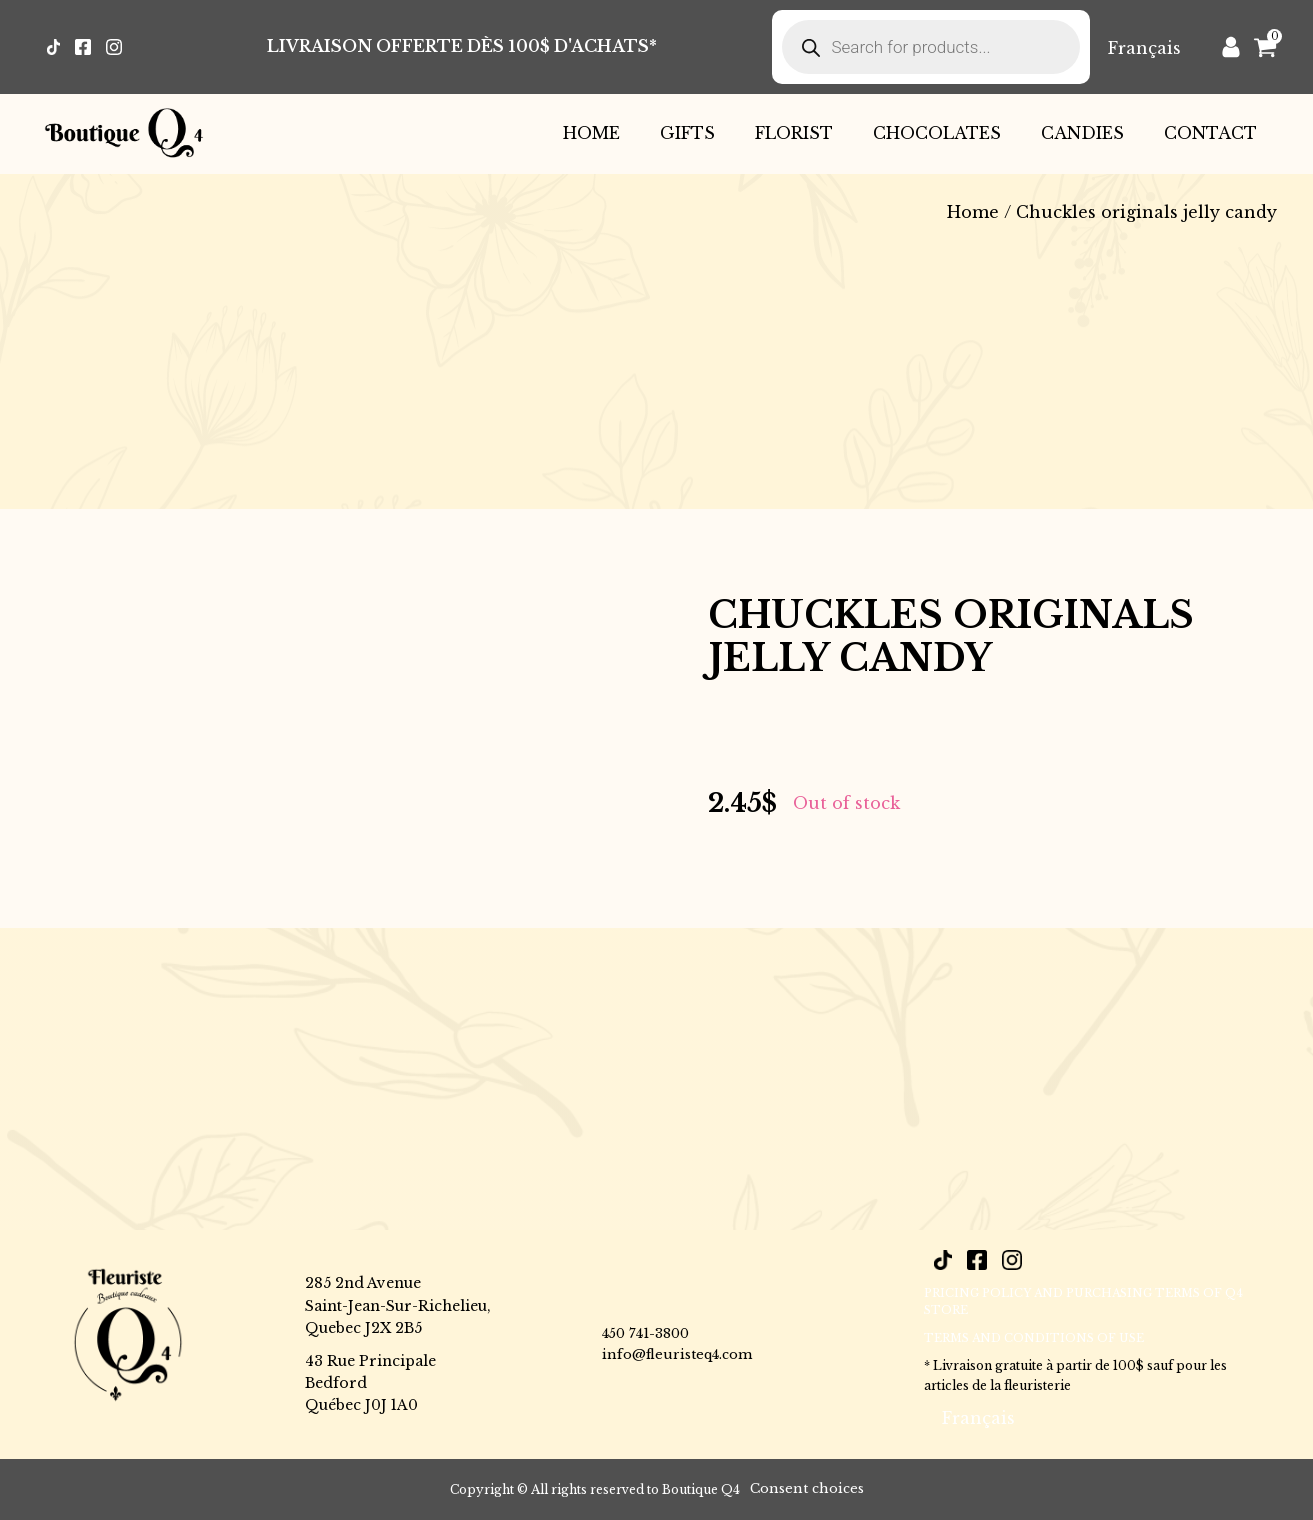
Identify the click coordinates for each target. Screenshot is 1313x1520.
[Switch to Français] (1144, 47)
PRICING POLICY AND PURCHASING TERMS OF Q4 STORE (1083, 1302)
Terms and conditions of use (1034, 1338)
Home (591, 133)
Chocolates (937, 133)
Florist (794, 133)
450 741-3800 (645, 1333)
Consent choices (807, 1488)
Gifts (687, 133)
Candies (1082, 133)
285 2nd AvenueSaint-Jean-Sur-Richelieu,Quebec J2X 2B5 (398, 1305)
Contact (1210, 133)
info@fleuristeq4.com (677, 1354)
